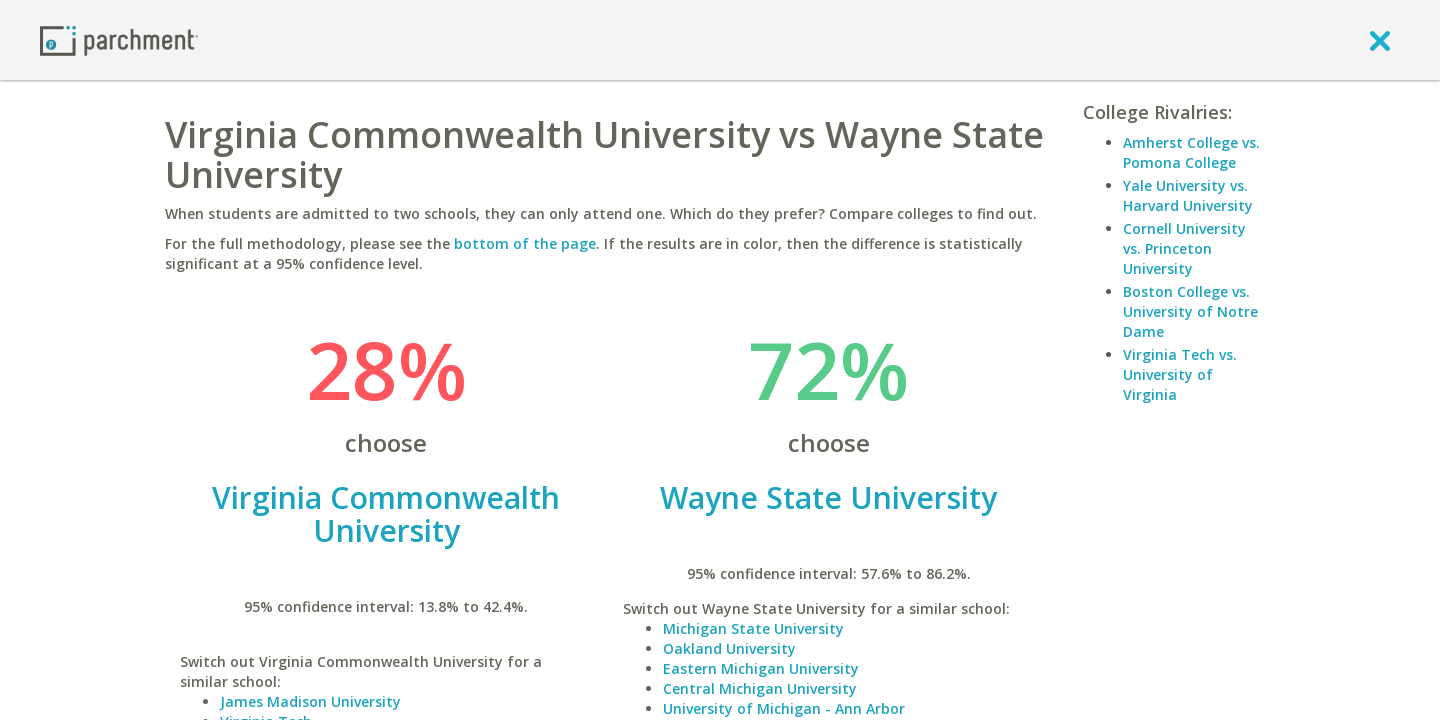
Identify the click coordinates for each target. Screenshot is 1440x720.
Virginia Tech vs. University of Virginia (1180, 374)
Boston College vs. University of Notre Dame (1190, 311)
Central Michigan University (760, 688)
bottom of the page (525, 243)
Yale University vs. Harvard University (1188, 195)
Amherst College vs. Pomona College (1191, 152)
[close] (1380, 40)
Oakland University (729, 648)
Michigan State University (753, 628)
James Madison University (310, 701)
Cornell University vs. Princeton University (1184, 248)
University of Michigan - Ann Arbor (784, 708)
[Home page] (119, 39)
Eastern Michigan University (761, 668)
